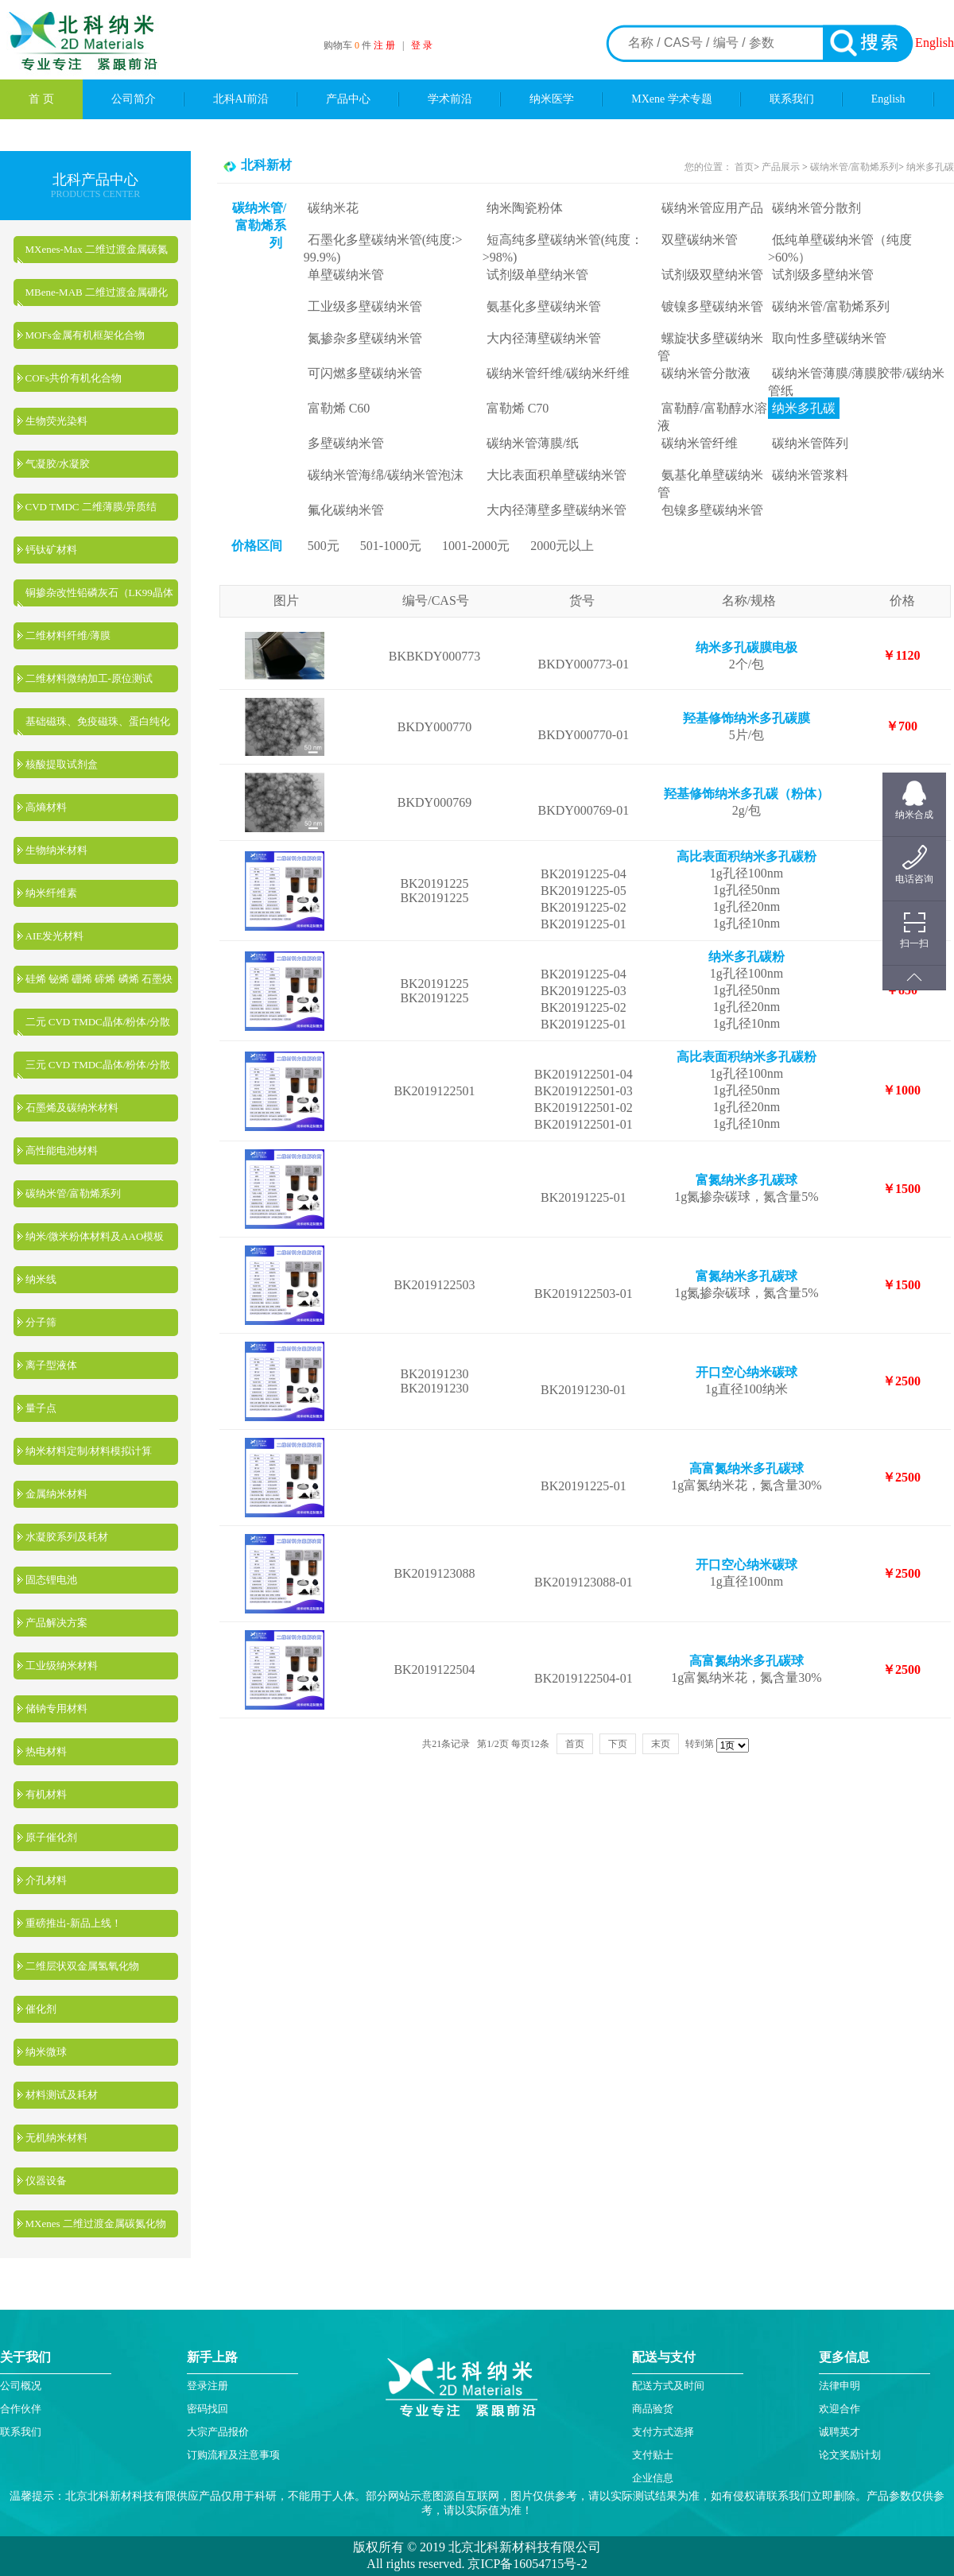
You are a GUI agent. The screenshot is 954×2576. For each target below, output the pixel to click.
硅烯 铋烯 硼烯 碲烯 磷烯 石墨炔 (99, 979)
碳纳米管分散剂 (816, 208)
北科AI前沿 (241, 99)
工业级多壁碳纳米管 (365, 306)
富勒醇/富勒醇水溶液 (711, 416)
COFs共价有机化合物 (73, 378)
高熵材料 (46, 807)
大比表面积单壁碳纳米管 (556, 475)
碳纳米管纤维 (699, 443)
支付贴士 (652, 2455)
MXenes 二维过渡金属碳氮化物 (95, 2223)
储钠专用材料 (56, 1708)
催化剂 (40, 2009)
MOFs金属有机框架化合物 (85, 335)
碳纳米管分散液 (705, 373)
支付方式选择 (663, 2432)
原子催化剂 (51, 1837)
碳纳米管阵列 (810, 443)
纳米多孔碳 (930, 166)
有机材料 (46, 1794)
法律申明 (839, 2386)
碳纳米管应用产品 (712, 208)
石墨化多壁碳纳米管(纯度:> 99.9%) (383, 248)
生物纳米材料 (56, 850)
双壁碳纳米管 (699, 239)
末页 (660, 1743)
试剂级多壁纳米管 (823, 274)
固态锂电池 (51, 1580)
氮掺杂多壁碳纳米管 (365, 338)
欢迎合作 (839, 2409)
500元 (323, 545)
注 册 (384, 45)
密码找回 (207, 2409)
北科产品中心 (95, 180)
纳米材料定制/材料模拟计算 (89, 1451)
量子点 (40, 1408)
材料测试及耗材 (61, 2095)
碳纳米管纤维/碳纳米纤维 (558, 373)
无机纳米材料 (56, 2138)
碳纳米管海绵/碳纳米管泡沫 (385, 475)
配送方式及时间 (668, 2386)
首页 (744, 166)
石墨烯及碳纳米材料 (71, 1108)
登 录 (421, 45)
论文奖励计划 (850, 2455)
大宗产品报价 (218, 2432)
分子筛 (40, 1322)
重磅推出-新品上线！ (73, 1923)
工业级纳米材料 (61, 1665)
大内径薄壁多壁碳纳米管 (556, 510)
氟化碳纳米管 (346, 510)
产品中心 (348, 99)
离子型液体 (51, 1365)
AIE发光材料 (54, 936)
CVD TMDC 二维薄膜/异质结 (91, 507)
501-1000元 (390, 545)
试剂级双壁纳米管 (712, 274)
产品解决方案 (56, 1623)
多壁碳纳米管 (346, 443)
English (934, 42)
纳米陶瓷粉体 (525, 208)
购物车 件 (349, 45)
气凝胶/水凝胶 (58, 464)
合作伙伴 (20, 2409)
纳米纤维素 (51, 893)
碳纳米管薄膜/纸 (533, 443)
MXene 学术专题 (671, 99)
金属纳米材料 (56, 1494)
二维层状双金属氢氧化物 (82, 1966)
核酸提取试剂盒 (61, 764)
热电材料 (46, 1751)
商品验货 (652, 2409)
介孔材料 (46, 1880)
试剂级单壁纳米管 (537, 274)
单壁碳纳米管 (346, 274)
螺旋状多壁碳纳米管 (710, 346)
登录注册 (207, 2386)
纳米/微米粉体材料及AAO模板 (95, 1236)
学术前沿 (450, 99)
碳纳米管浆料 (810, 475)
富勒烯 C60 (339, 408)
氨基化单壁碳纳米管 (710, 483)
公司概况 (20, 2386)
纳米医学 (551, 99)
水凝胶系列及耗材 (66, 1537)
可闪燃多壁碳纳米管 (365, 373)
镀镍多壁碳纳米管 (712, 306)
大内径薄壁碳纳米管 (544, 338)
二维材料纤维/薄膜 (68, 635)
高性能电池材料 (61, 1150)
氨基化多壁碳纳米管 (544, 306)
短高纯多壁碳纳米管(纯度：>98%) (563, 248)
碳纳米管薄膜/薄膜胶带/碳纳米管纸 (856, 381)
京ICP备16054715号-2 (525, 2563)
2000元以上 (562, 545)
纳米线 (40, 1279)
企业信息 (652, 2478)
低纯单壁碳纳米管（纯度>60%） (840, 248)
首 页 (41, 99)
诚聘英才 (839, 2432)
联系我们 (792, 99)
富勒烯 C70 (518, 408)
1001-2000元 (476, 545)
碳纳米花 (333, 208)
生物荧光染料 (56, 421)
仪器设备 (46, 2181)
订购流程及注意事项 (233, 2455)
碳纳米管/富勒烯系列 (73, 1193)
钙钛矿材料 (51, 550)
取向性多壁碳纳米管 (829, 338)
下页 (617, 1743)
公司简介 (133, 99)
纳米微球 (46, 2052)
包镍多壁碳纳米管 (712, 510)
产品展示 (779, 166)
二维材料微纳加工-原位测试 (89, 678)
